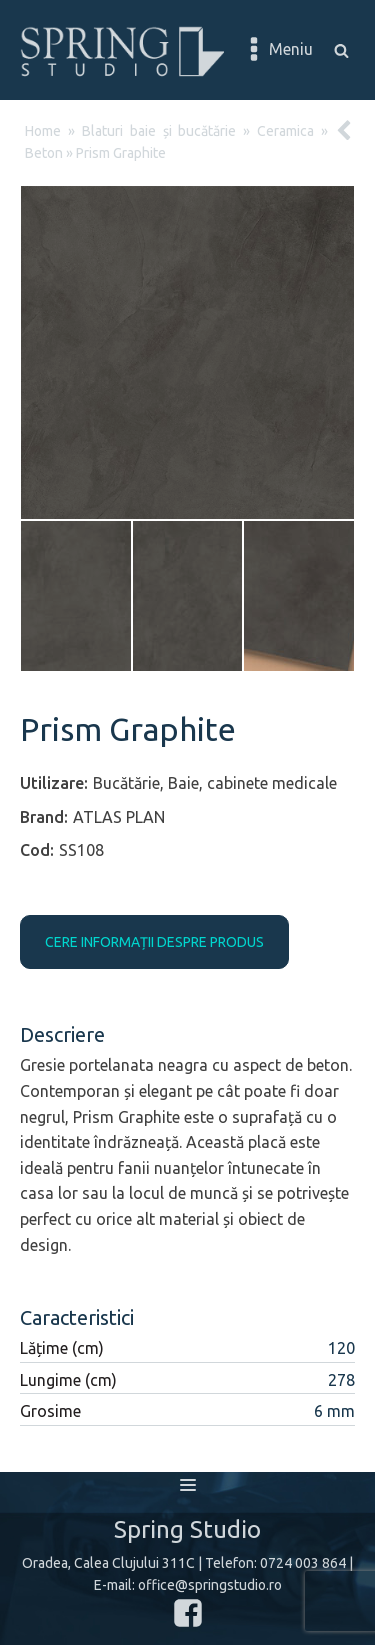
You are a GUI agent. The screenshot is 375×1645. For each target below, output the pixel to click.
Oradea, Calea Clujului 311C (108, 1563)
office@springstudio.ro (210, 1585)
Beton (44, 153)
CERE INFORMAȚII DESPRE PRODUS (154, 942)
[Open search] (341, 50)
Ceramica (285, 131)
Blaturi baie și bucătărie (159, 131)
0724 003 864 (303, 1563)
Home (43, 131)
